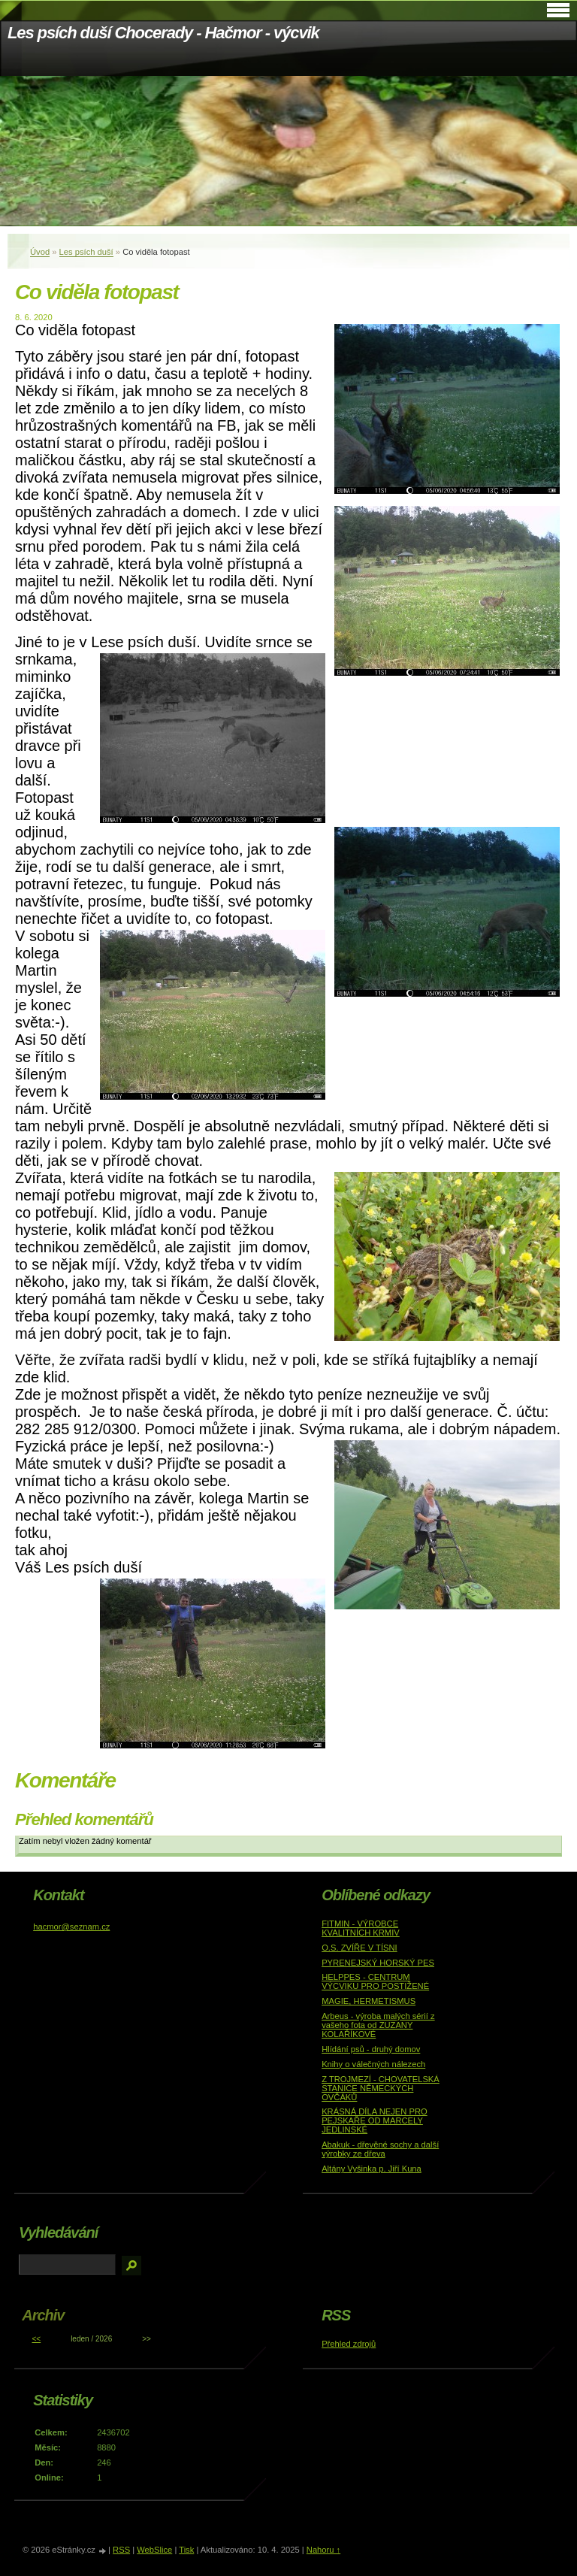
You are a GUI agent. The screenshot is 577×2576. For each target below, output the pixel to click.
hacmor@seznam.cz (71, 1926)
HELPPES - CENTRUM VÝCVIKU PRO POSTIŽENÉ (375, 1981)
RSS (121, 2549)
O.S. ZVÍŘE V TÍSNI (359, 1947)
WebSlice (154, 2549)
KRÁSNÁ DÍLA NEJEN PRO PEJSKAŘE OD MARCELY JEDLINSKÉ (374, 2120)
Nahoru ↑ (323, 2549)
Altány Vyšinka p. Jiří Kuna (371, 2168)
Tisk (186, 2549)
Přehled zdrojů (349, 2343)
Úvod (40, 251)
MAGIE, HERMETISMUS (368, 2000)
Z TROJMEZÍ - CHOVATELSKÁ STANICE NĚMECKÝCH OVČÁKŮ (381, 2088)
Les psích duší (86, 251)
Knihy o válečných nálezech (373, 2064)
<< (36, 2339)
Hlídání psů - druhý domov (371, 2049)
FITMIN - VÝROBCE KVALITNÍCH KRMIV (361, 1928)
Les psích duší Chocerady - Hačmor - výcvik (163, 32)
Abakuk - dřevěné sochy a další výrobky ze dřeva (380, 2149)
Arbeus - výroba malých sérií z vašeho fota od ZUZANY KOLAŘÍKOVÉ (378, 2025)
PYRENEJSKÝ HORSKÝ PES (378, 1962)
